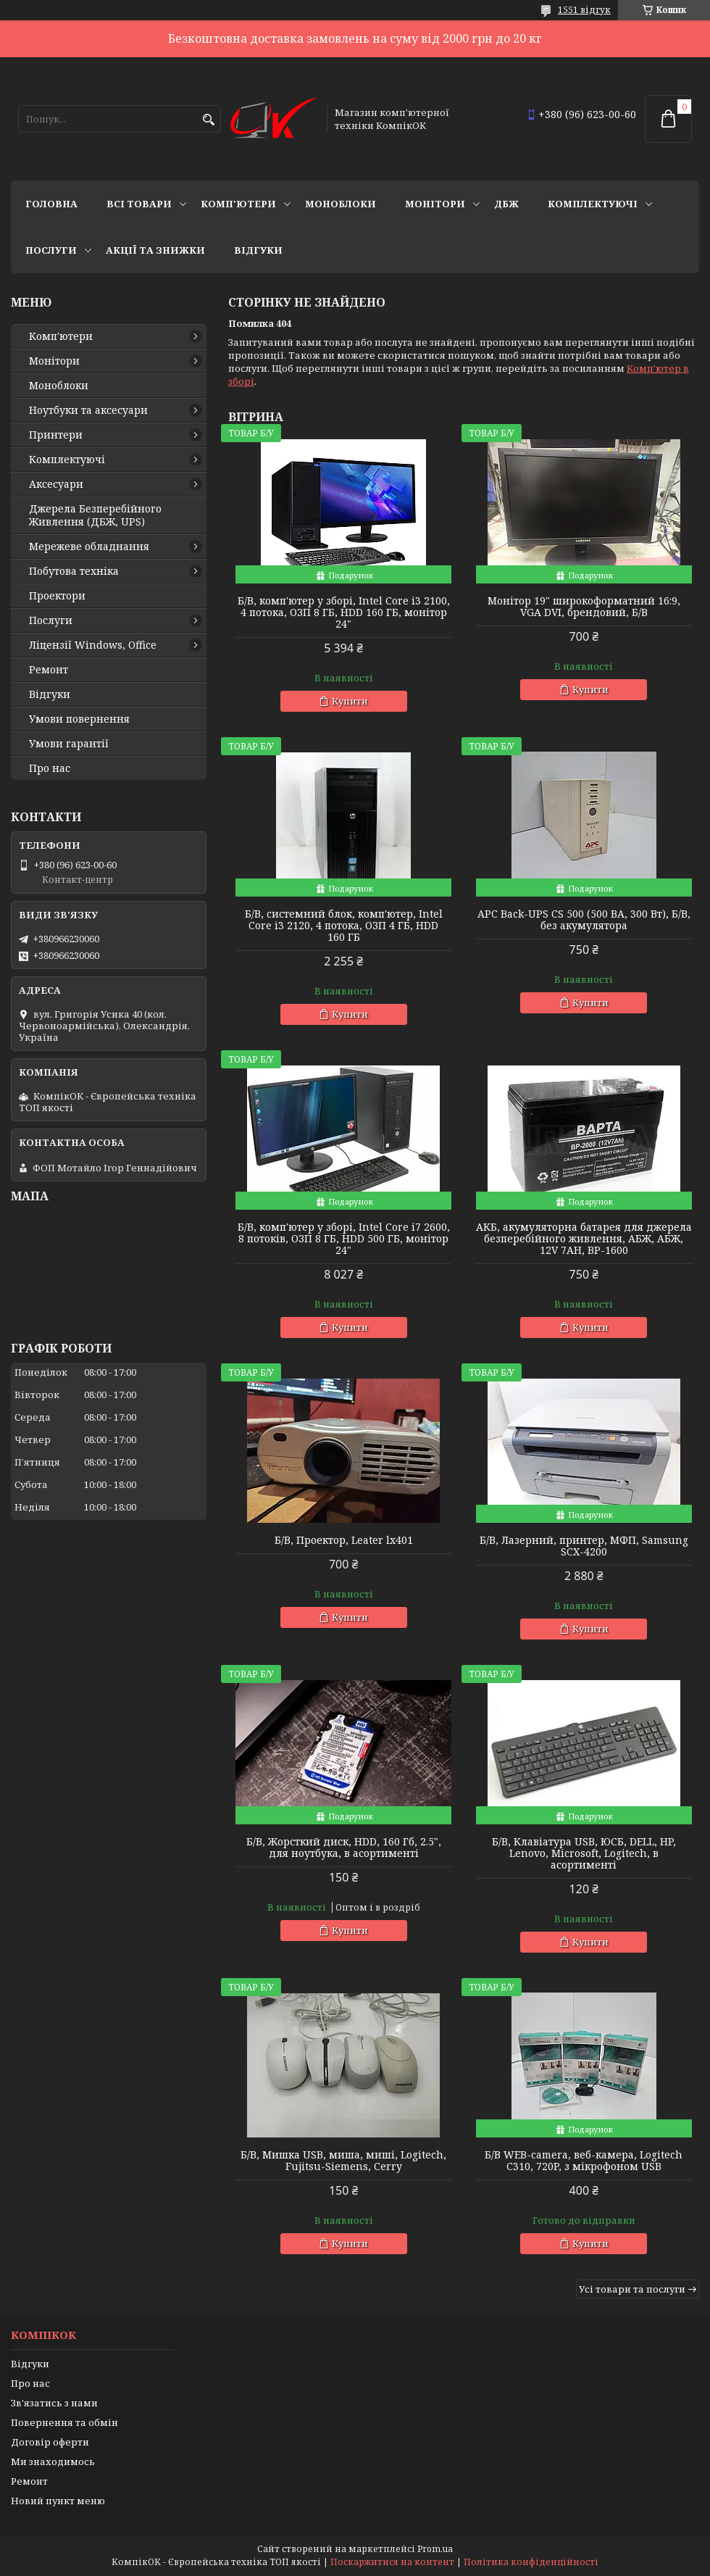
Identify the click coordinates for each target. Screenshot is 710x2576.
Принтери (56, 434)
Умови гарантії (69, 743)
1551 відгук (584, 10)
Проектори (57, 595)
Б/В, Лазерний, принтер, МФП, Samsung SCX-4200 (584, 1546)
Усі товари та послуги (632, 2288)
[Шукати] (208, 120)
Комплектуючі (593, 203)
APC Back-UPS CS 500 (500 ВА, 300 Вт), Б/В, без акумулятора (583, 919)
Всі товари (139, 203)
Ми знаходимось (53, 2461)
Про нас (49, 768)
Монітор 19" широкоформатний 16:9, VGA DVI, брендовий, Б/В (584, 606)
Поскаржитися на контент (392, 2562)
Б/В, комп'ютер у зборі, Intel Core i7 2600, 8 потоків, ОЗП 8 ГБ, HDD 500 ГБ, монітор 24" (344, 1238)
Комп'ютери (238, 203)
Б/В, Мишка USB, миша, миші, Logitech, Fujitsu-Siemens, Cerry (343, 2160)
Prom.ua (435, 2549)
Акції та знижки (155, 250)
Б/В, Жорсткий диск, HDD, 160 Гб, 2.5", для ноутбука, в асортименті (343, 1847)
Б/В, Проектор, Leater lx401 (344, 1540)
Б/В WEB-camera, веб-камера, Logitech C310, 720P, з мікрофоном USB (583, 2160)
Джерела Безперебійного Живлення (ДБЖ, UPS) (95, 515)
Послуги (51, 250)
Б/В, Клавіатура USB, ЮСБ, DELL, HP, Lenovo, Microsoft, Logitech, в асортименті (584, 1853)
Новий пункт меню (58, 2500)
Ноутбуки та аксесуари (88, 410)
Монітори (435, 203)
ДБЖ (506, 203)
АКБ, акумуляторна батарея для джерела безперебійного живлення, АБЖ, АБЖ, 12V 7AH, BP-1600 (584, 1238)
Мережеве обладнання (89, 546)
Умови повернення (79, 719)
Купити (350, 700)
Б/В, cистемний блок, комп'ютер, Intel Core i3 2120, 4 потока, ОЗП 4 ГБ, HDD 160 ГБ (344, 925)
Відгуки (258, 250)
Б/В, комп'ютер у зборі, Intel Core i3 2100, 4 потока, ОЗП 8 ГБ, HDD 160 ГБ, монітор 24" (344, 612)
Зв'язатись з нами (54, 2402)
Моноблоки (340, 203)
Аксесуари (56, 484)
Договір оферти (50, 2441)
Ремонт (48, 669)
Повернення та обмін (64, 2422)
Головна (51, 203)
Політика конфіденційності (531, 2562)
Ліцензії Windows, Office (92, 645)
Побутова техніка (74, 571)
